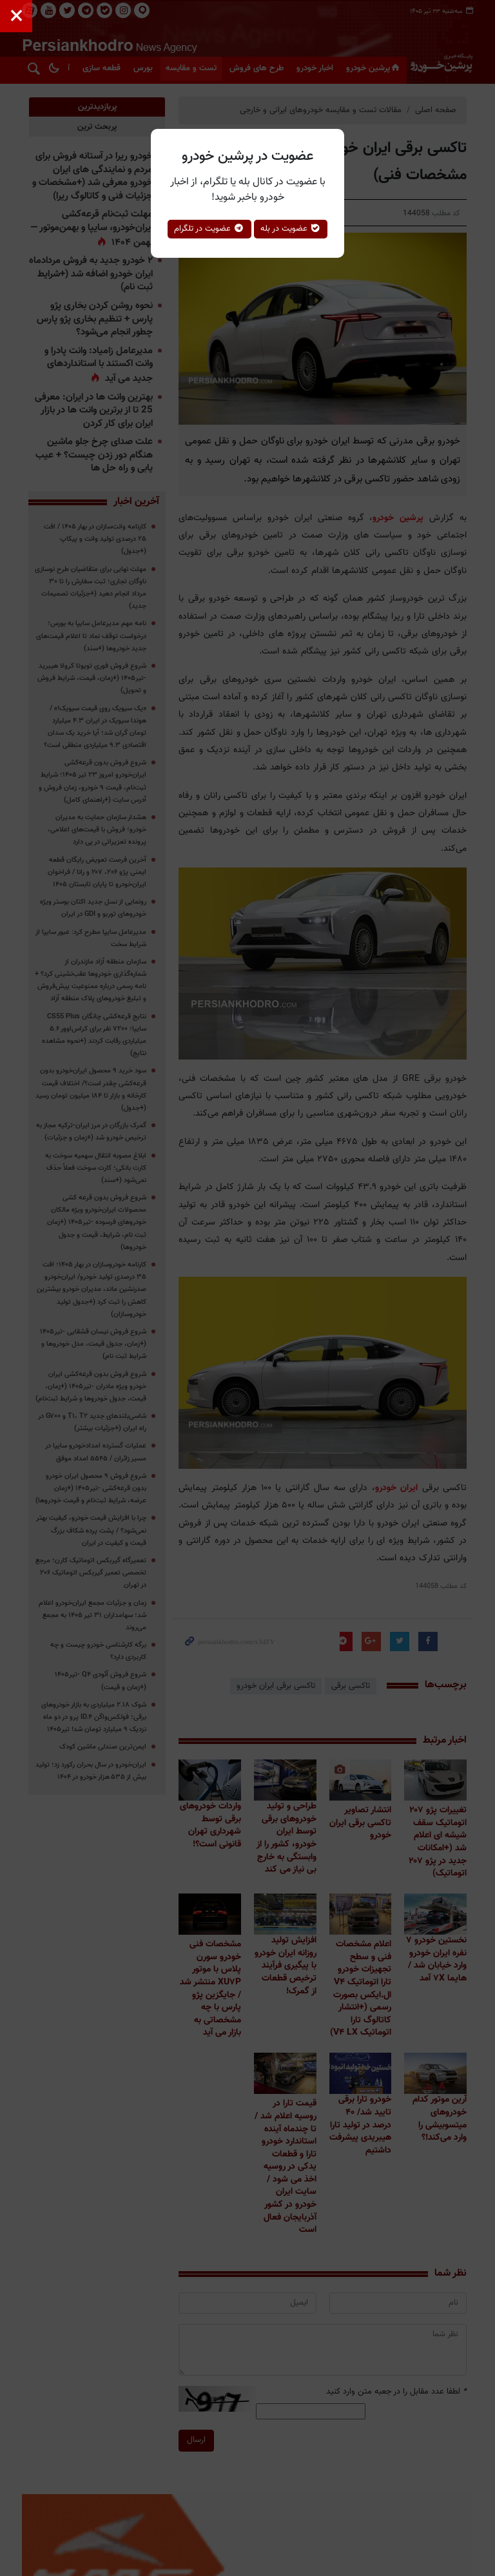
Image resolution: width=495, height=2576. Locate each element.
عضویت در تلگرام (209, 228)
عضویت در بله (291, 228)
